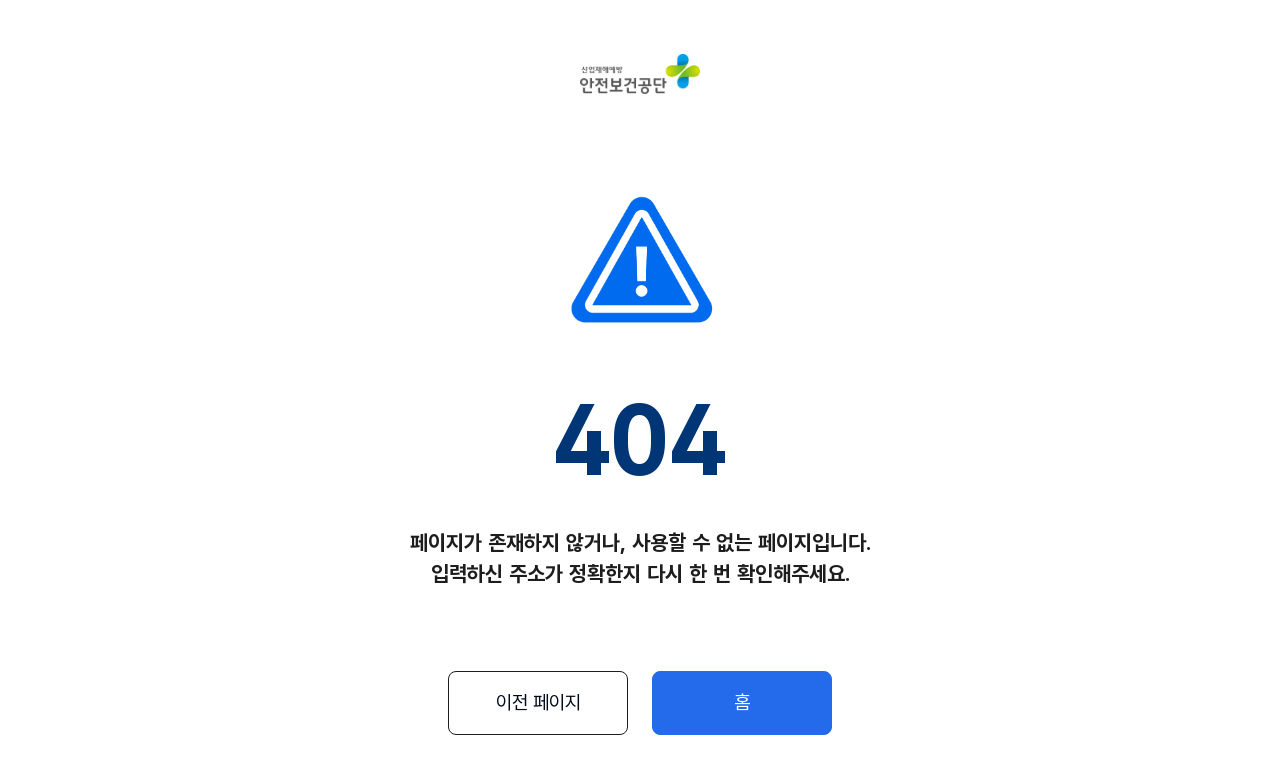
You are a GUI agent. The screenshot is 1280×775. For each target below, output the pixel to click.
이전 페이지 (538, 702)
